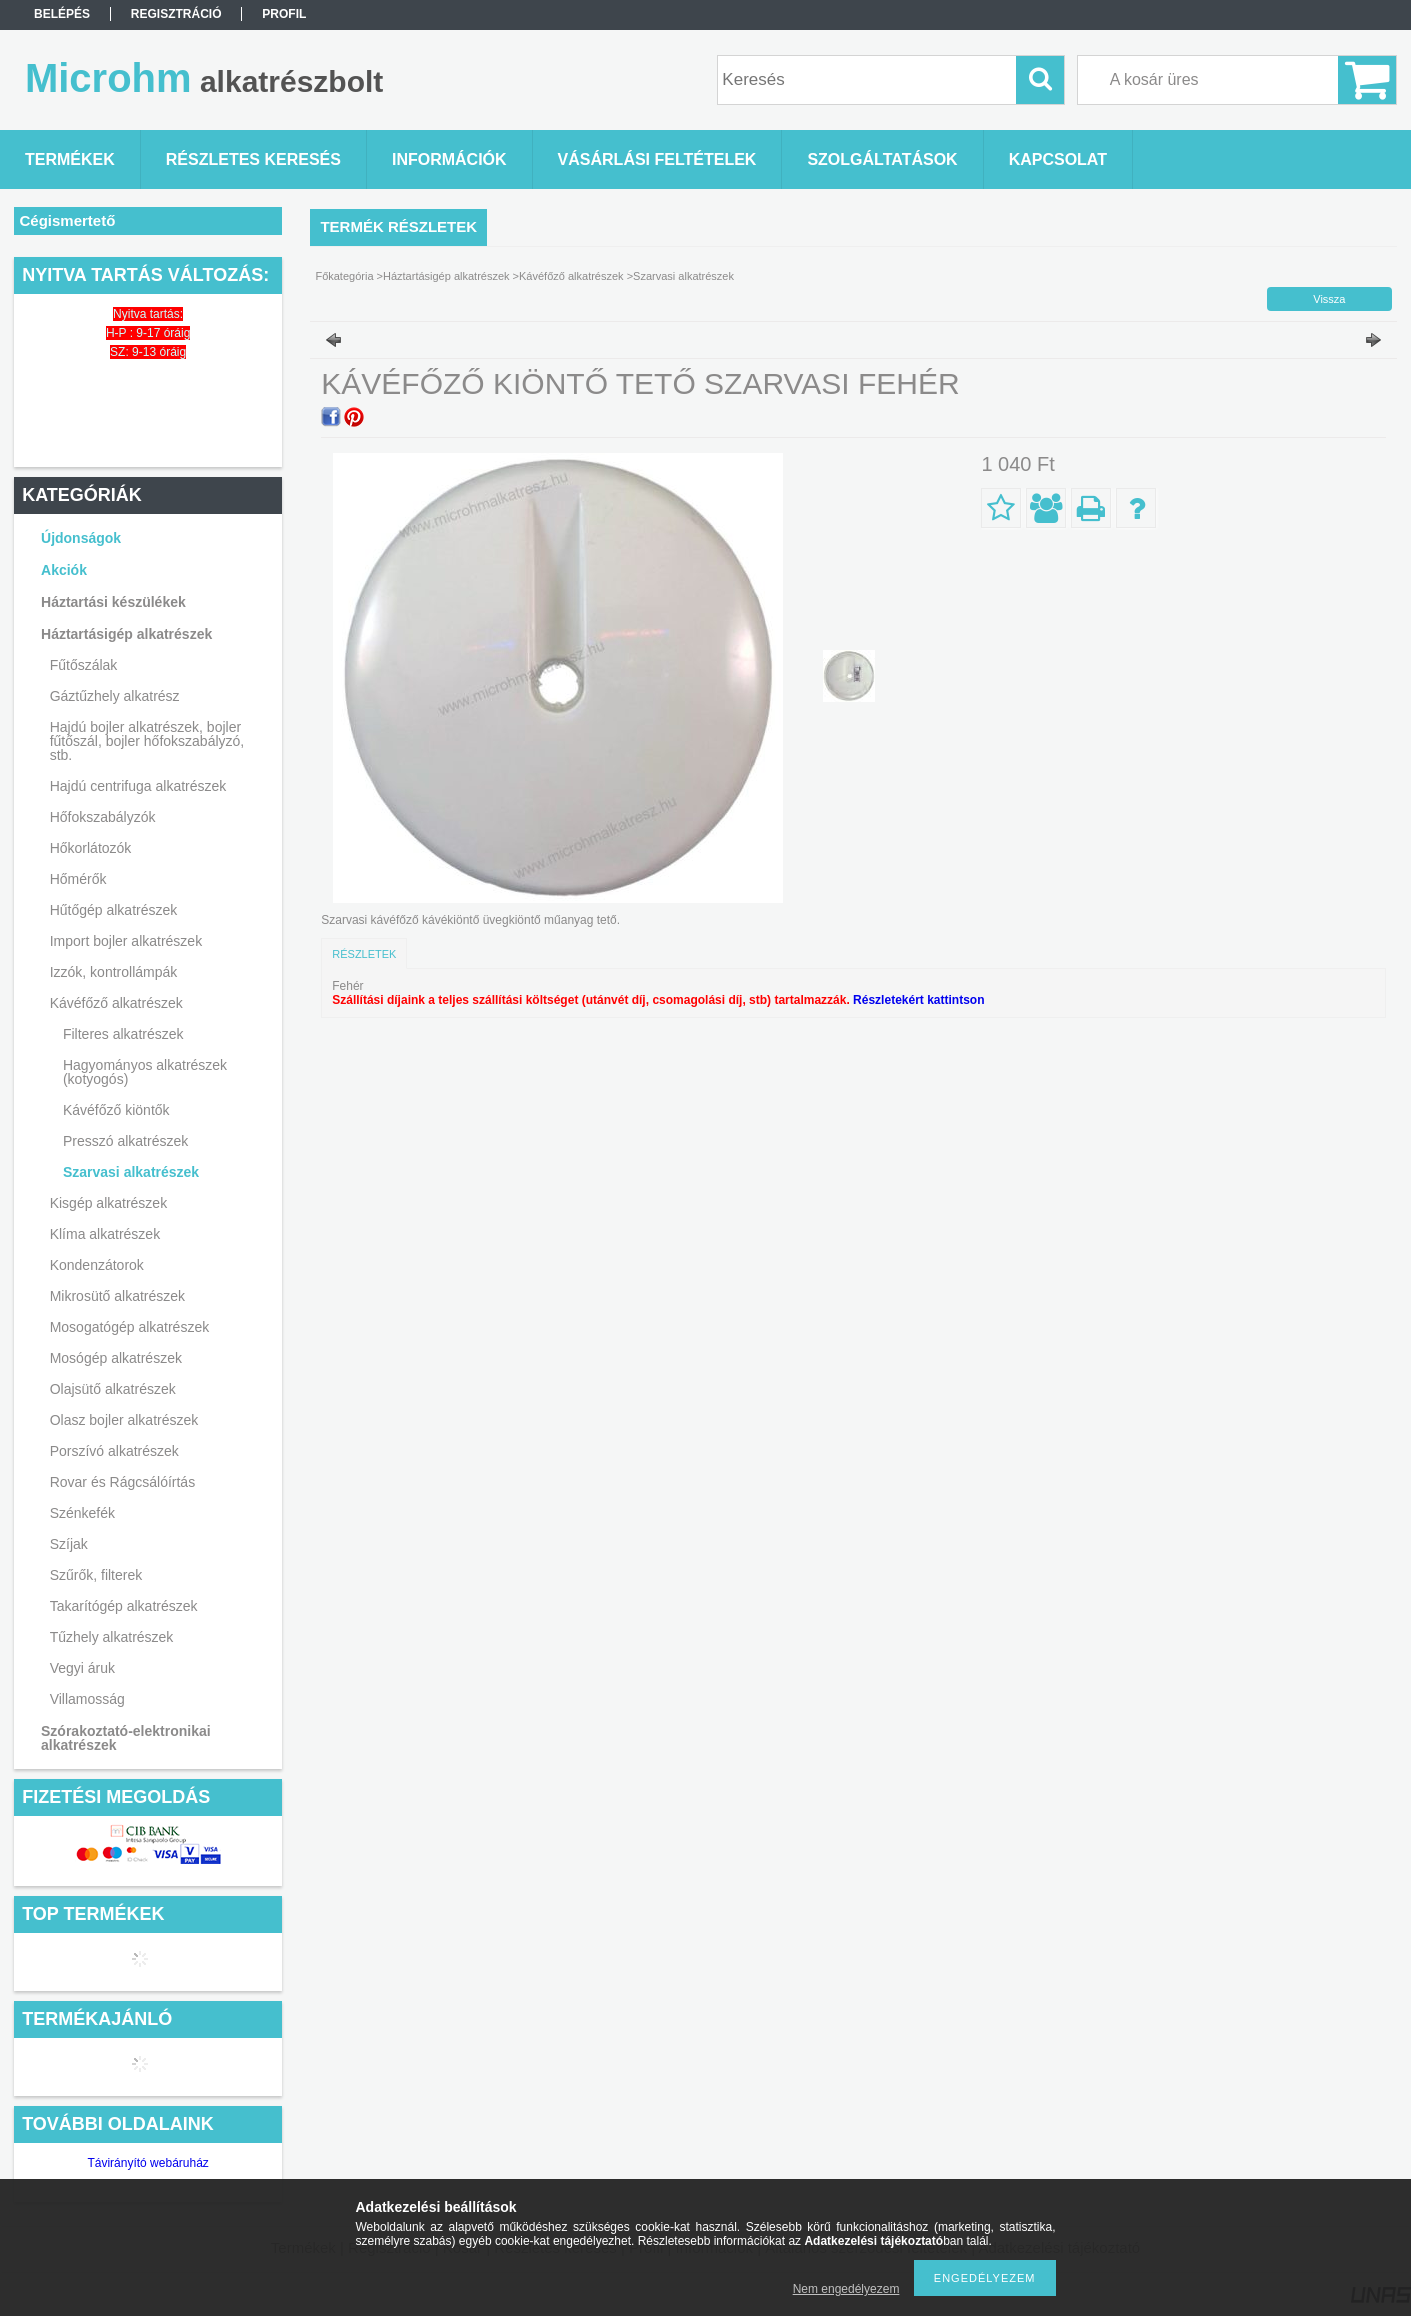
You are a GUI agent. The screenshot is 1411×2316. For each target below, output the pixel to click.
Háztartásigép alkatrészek (126, 634)
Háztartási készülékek (113, 602)
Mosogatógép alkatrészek (130, 1327)
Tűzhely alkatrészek (112, 1637)
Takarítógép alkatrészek (124, 1606)
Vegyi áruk (82, 1668)
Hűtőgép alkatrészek (114, 910)
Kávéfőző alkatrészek (116, 1003)
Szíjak (69, 1544)
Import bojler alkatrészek (126, 941)
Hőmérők (78, 879)
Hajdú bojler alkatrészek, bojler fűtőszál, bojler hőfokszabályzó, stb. (147, 741)
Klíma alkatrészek (105, 1234)
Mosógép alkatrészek (116, 1358)
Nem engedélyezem (846, 2289)
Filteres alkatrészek (123, 1034)
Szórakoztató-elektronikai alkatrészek (126, 1738)
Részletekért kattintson (918, 1000)
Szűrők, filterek (96, 1575)
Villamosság (87, 1699)
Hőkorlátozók (91, 848)
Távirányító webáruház (147, 2163)
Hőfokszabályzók (103, 817)
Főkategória (344, 276)
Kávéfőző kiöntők (116, 1110)
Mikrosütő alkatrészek (117, 1296)
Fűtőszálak (84, 665)
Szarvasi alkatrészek (131, 1172)
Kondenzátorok (97, 1265)
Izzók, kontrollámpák (114, 972)
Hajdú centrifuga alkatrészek (138, 786)
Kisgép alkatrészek (109, 1203)
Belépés (62, 14)
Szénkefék (82, 1513)
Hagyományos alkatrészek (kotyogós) (145, 1072)
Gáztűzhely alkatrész (115, 696)
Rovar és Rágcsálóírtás (123, 1482)
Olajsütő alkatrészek (113, 1389)
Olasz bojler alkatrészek (124, 1420)
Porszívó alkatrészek (114, 1451)
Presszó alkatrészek (125, 1141)
